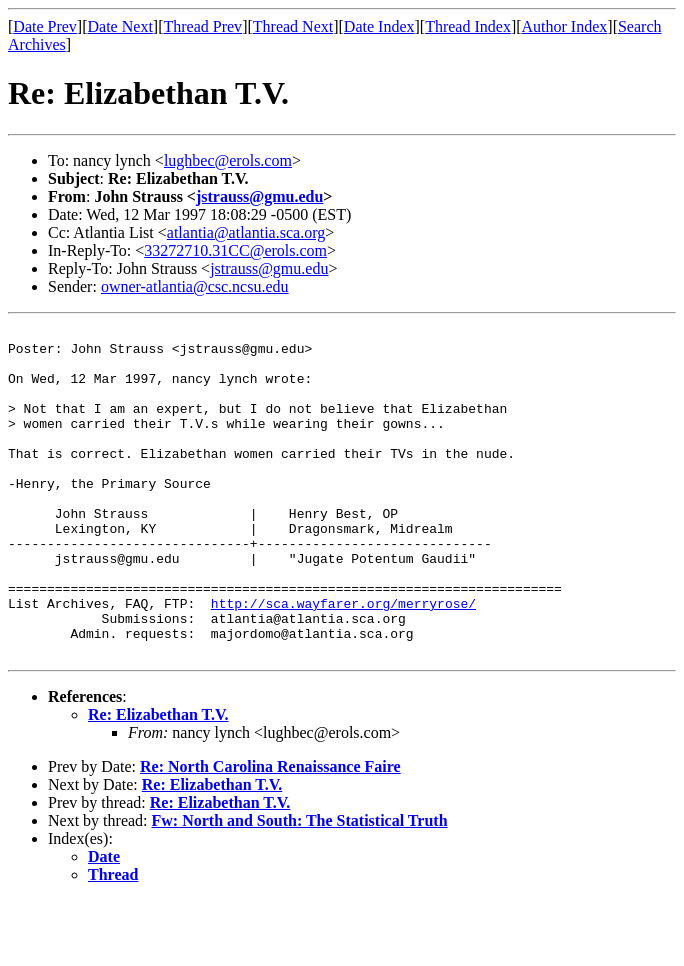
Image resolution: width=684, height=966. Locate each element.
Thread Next (293, 26)
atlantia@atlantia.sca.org (246, 232)
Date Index (379, 26)
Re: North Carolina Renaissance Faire (270, 832)
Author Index (565, 26)
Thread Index (468, 26)
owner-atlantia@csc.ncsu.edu (195, 286)
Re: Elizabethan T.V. (158, 780)
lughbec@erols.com (228, 160)
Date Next (120, 26)
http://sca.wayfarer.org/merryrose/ (343, 660)
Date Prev (45, 26)
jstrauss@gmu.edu (259, 196)
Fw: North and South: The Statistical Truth (300, 886)
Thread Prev (202, 26)
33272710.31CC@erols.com (235, 250)
